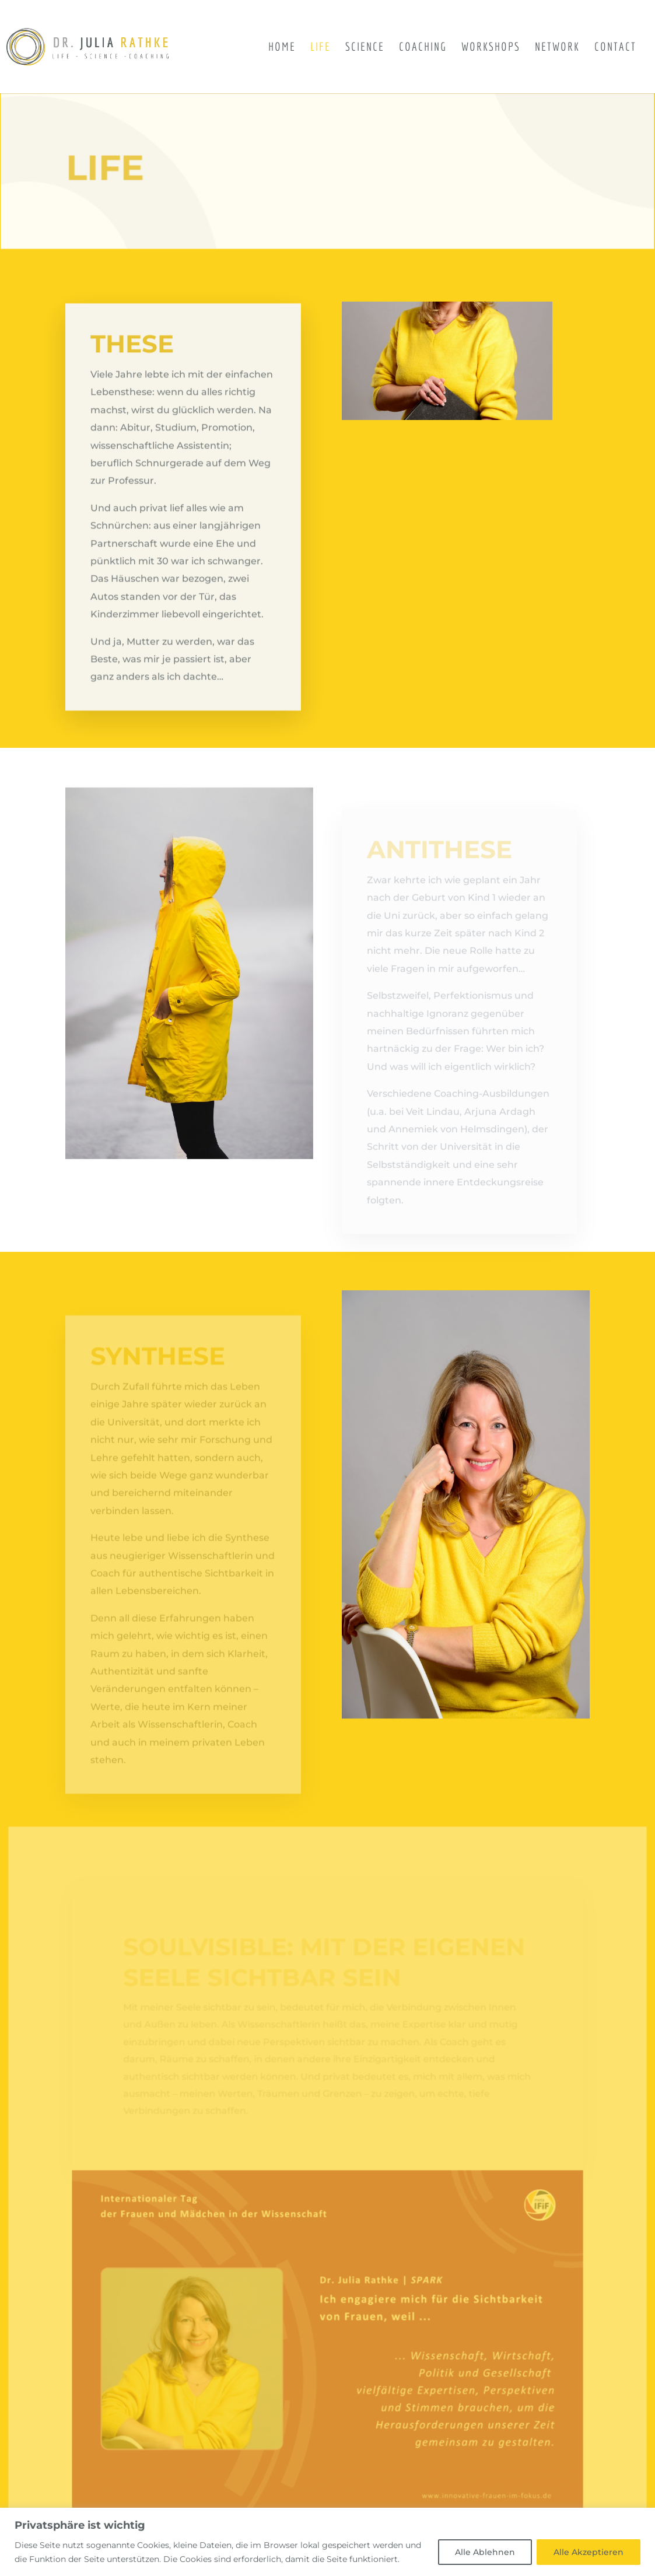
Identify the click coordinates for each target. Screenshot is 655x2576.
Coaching (423, 48)
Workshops (490, 48)
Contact (615, 48)
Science (364, 48)
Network (557, 48)
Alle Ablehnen (485, 2552)
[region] (327, 2542)
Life (320, 48)
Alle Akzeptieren (589, 2552)
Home (282, 48)
